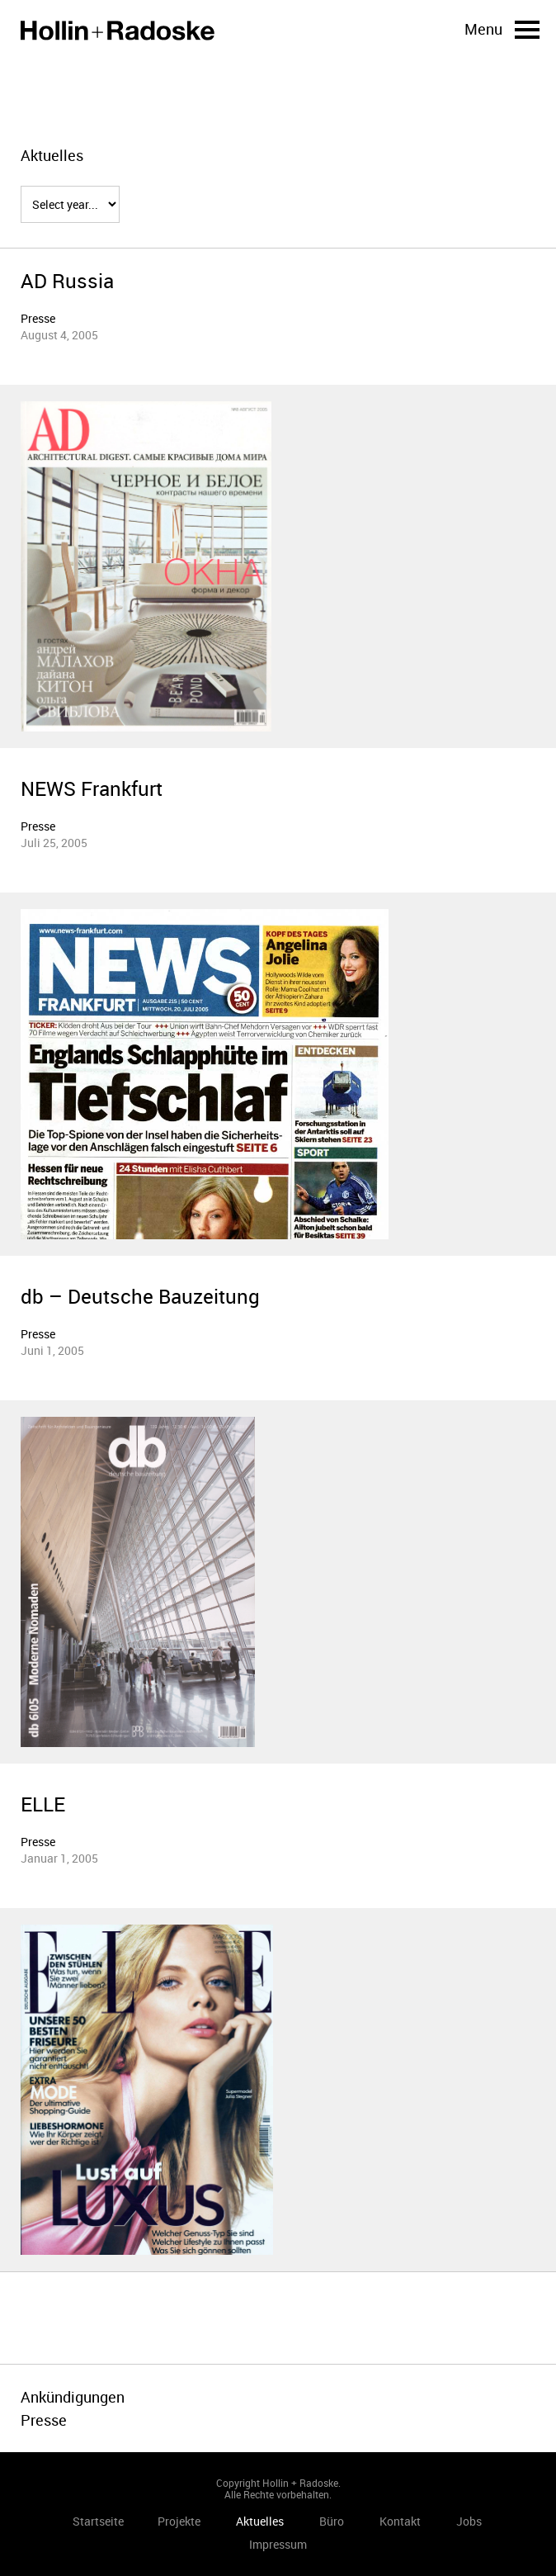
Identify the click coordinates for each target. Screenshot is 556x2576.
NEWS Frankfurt (92, 788)
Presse (38, 318)
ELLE (43, 1804)
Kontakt (400, 2521)
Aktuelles (260, 2521)
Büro (331, 2521)
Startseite (117, 30)
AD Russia (67, 281)
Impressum (278, 2544)
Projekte (179, 2521)
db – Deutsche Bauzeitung (140, 1296)
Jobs (469, 2521)
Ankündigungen (73, 2397)
